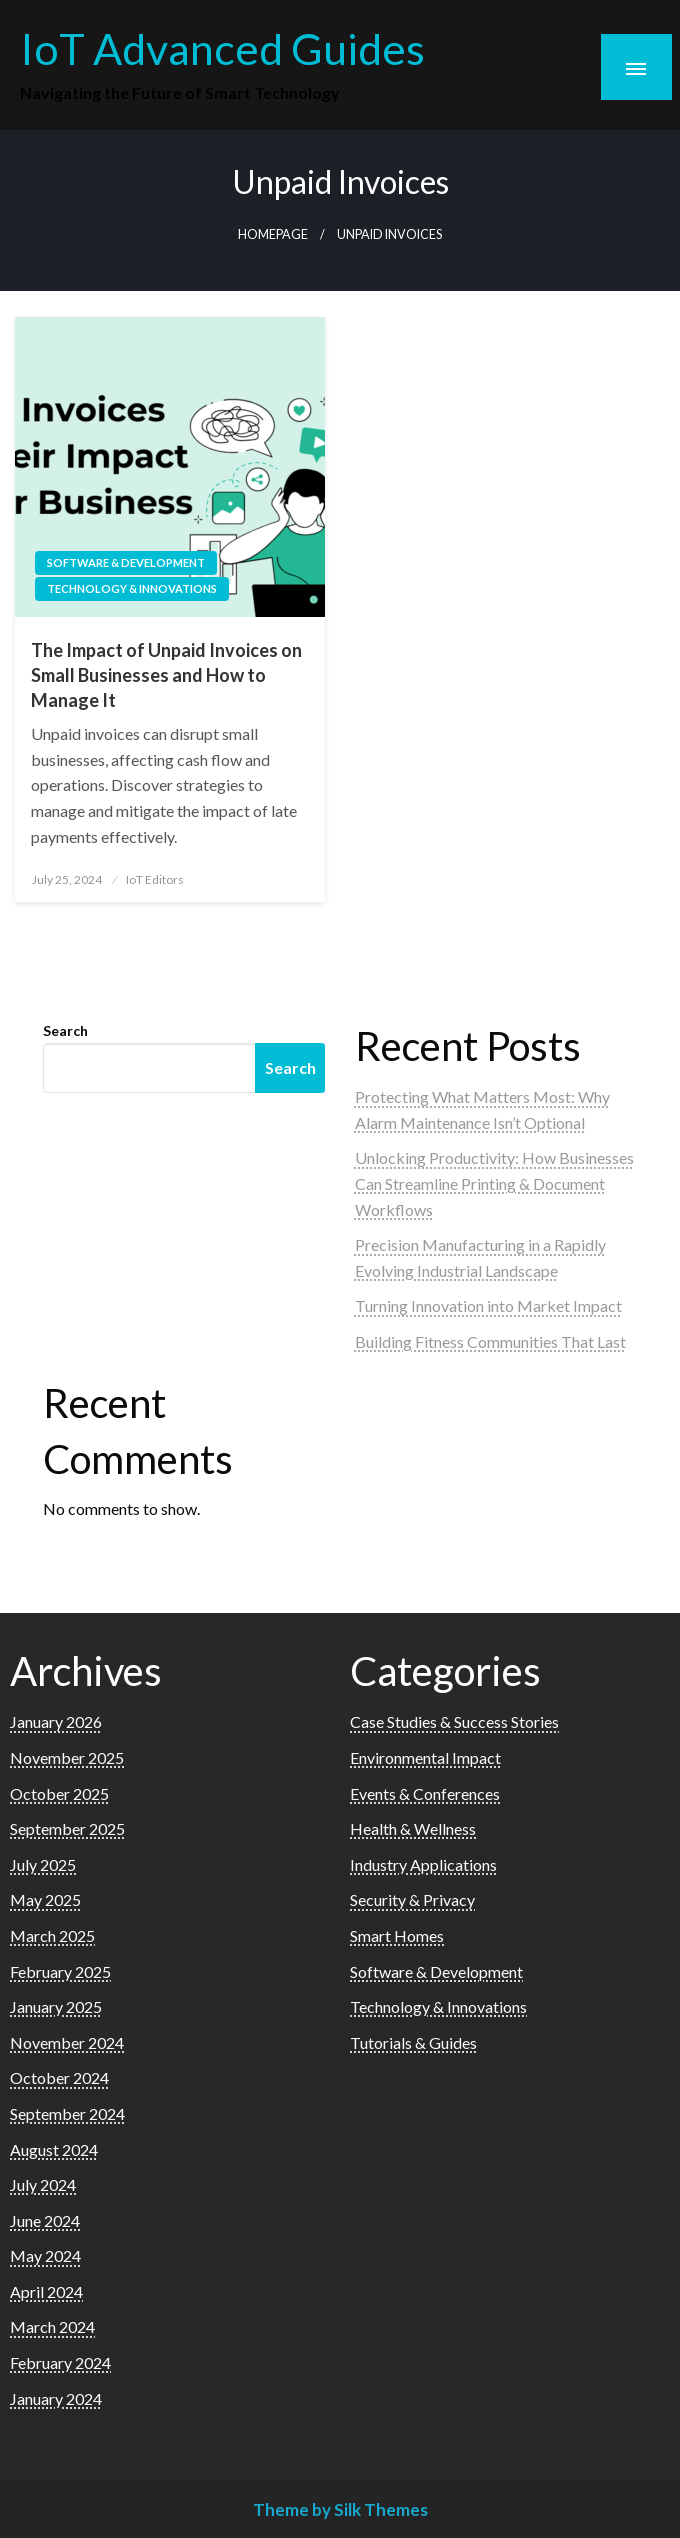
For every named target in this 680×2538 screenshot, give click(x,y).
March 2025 (52, 1935)
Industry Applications (423, 1864)
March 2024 (52, 2326)
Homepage (273, 234)
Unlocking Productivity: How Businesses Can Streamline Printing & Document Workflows (494, 1183)
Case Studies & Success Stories (454, 1721)
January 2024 (56, 2398)
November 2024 (67, 2042)
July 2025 (43, 1864)
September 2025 (67, 1828)
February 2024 (60, 2362)
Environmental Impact (425, 1757)
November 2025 (67, 1757)
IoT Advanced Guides (222, 48)
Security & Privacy (412, 1899)
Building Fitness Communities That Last (490, 1341)
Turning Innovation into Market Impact (488, 1305)
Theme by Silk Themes (340, 2509)
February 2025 (60, 1971)
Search (65, 1030)
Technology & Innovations (132, 588)
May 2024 (45, 2255)
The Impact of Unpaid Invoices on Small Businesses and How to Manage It (166, 675)
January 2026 (56, 1721)
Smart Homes (397, 1935)
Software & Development (126, 562)
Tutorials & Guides (413, 2042)
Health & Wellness (413, 1828)
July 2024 (43, 2184)
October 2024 (59, 2077)
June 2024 (45, 2220)
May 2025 (45, 1899)
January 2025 (56, 2006)
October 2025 (59, 1793)
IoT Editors (155, 879)
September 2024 (67, 2113)
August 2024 (54, 2149)
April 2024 (46, 2291)
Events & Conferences (425, 1793)
